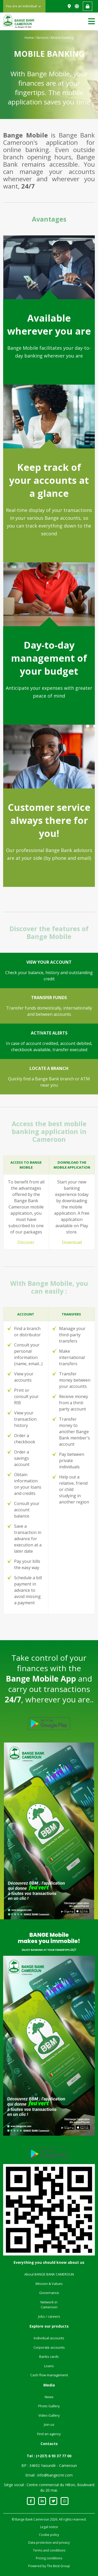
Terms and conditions (49, 2550)
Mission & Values (49, 2283)
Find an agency (49, 2433)
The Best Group (58, 2566)
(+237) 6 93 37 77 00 (53, 2455)
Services (42, 37)
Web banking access (87, 6)
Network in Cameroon (49, 2305)
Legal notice (49, 2527)
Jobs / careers (49, 2316)
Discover (26, 1242)
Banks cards (49, 2356)
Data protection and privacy (49, 2542)
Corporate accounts (49, 2347)
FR (77, 6)
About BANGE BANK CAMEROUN (49, 2274)
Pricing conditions (49, 2558)
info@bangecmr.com (55, 2475)
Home (29, 37)
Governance (49, 2292)
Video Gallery (49, 2415)
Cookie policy (49, 2535)
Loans (49, 2366)
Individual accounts (49, 2338)
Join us (49, 2424)
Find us (70, 6)
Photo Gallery (49, 2406)
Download (72, 1242)
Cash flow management (49, 2375)
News (49, 2397)
